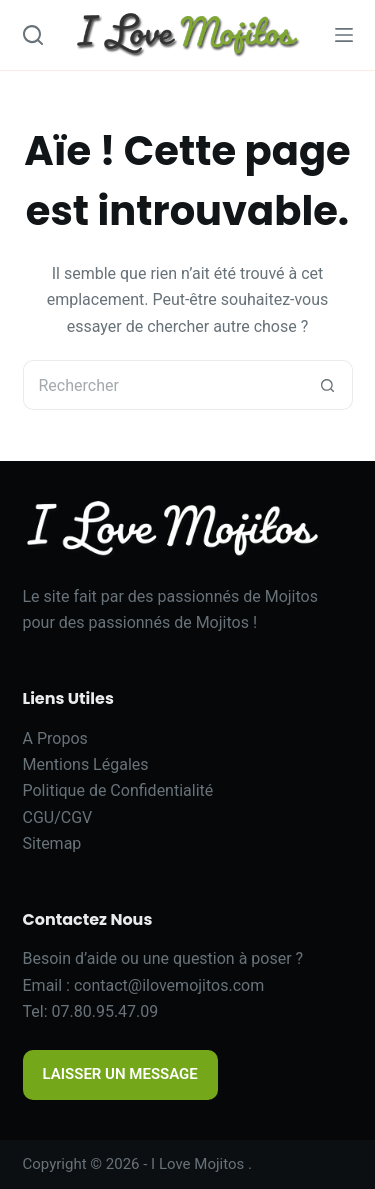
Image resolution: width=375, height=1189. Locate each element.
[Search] (33, 35)
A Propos (55, 738)
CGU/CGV (58, 817)
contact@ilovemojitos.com (169, 985)
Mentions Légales (86, 764)
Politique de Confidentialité (118, 790)
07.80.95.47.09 (105, 1011)
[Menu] (344, 35)
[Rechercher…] (163, 385)
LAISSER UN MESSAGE (120, 1074)
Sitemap (52, 843)
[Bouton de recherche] (328, 385)
